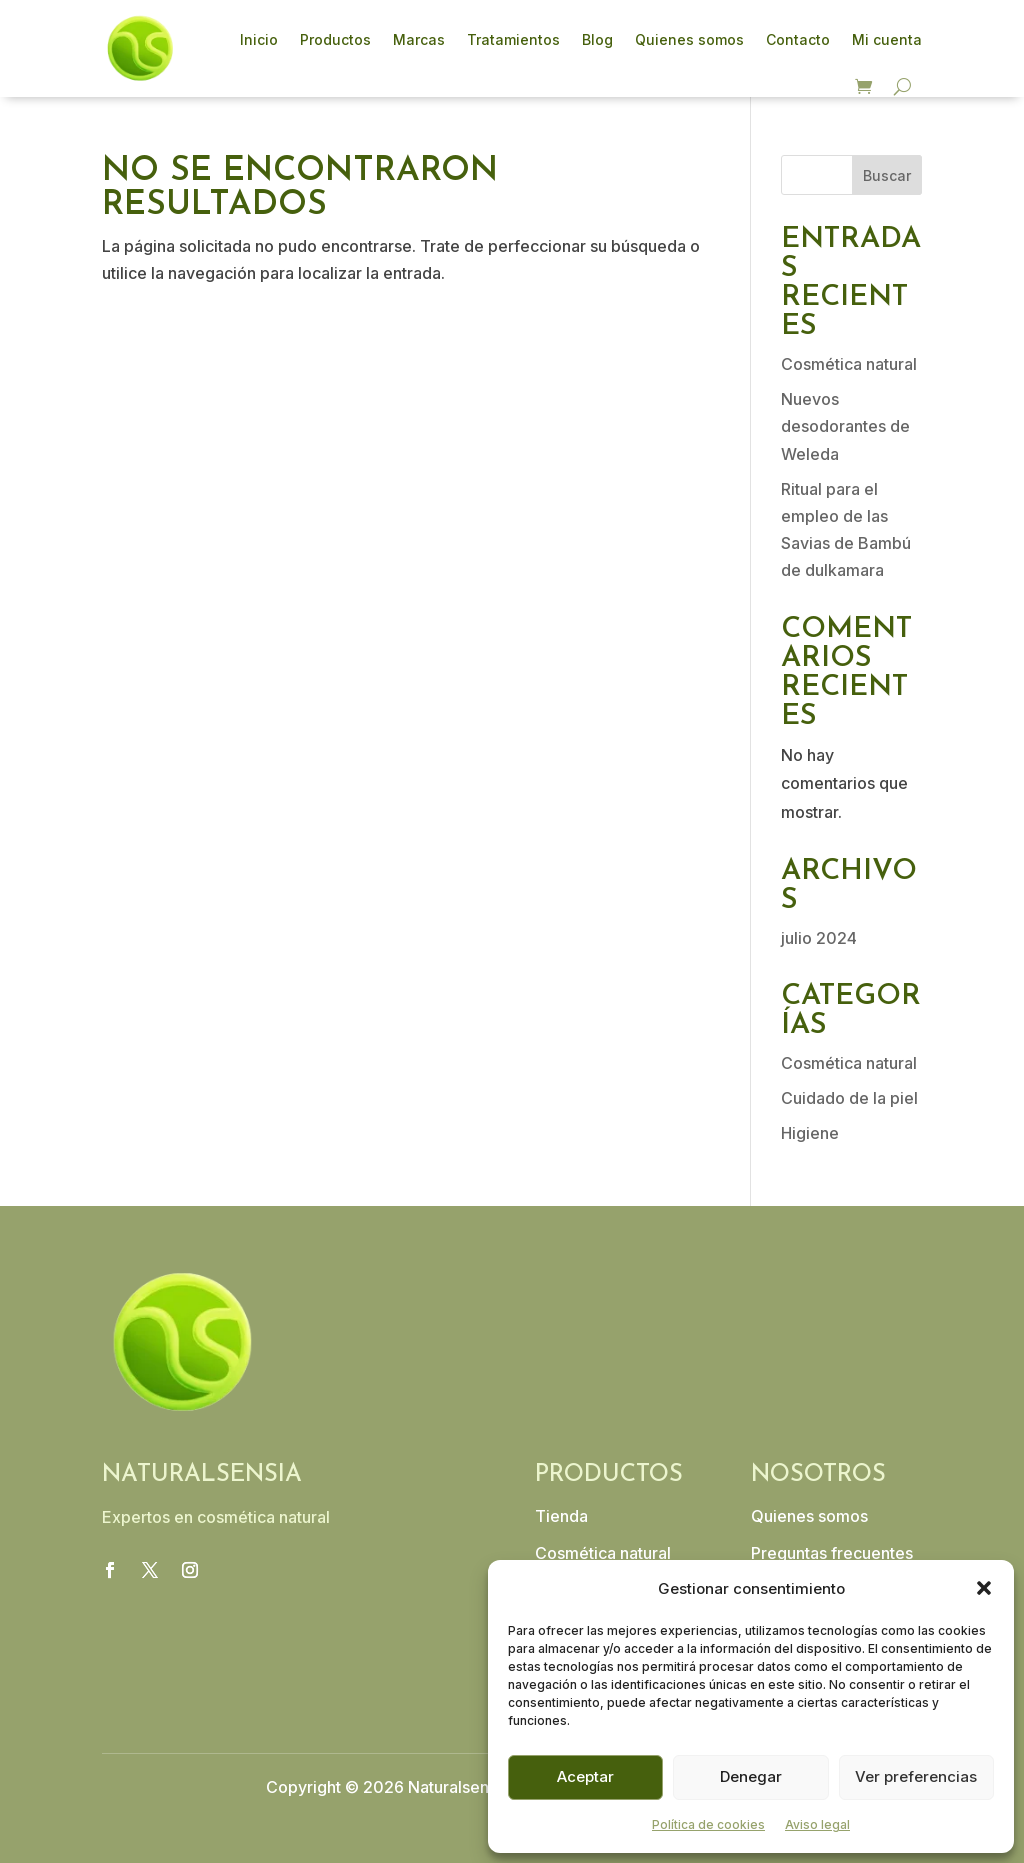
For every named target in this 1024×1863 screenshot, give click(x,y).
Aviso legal (817, 1824)
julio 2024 (819, 938)
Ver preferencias (916, 1776)
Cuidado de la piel (849, 1098)
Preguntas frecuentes (832, 1553)
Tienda (561, 1516)
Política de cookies (708, 1824)
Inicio (259, 39)
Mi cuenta (887, 39)
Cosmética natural (849, 364)
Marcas (419, 39)
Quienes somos (689, 39)
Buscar (887, 175)
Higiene (810, 1133)
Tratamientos (513, 39)
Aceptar (585, 1776)
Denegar (751, 1776)
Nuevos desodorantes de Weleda (845, 426)
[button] (984, 1588)
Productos (335, 39)
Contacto (798, 39)
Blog (597, 39)
